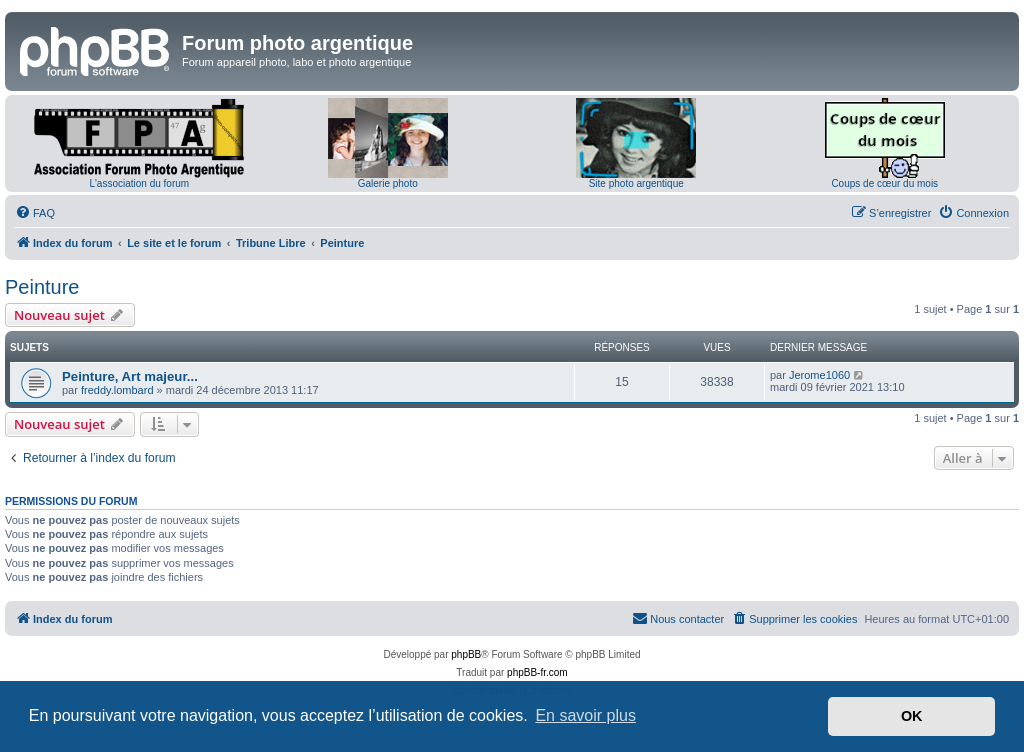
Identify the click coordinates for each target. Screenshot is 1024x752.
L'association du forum (139, 183)
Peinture (42, 287)
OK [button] (912, 716)
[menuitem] (35, 213)
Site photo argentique (636, 183)
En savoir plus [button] (585, 715)
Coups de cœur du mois (884, 183)
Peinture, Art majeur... (130, 376)
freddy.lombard (117, 390)
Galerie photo (388, 183)
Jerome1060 (819, 375)
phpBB (466, 654)
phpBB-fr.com (537, 672)
